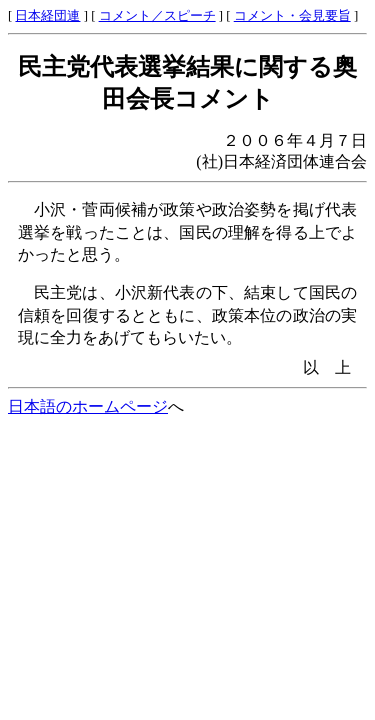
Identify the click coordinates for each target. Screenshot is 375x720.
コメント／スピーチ (157, 16)
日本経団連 (47, 16)
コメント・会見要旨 (292, 16)
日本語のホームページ (88, 406)
